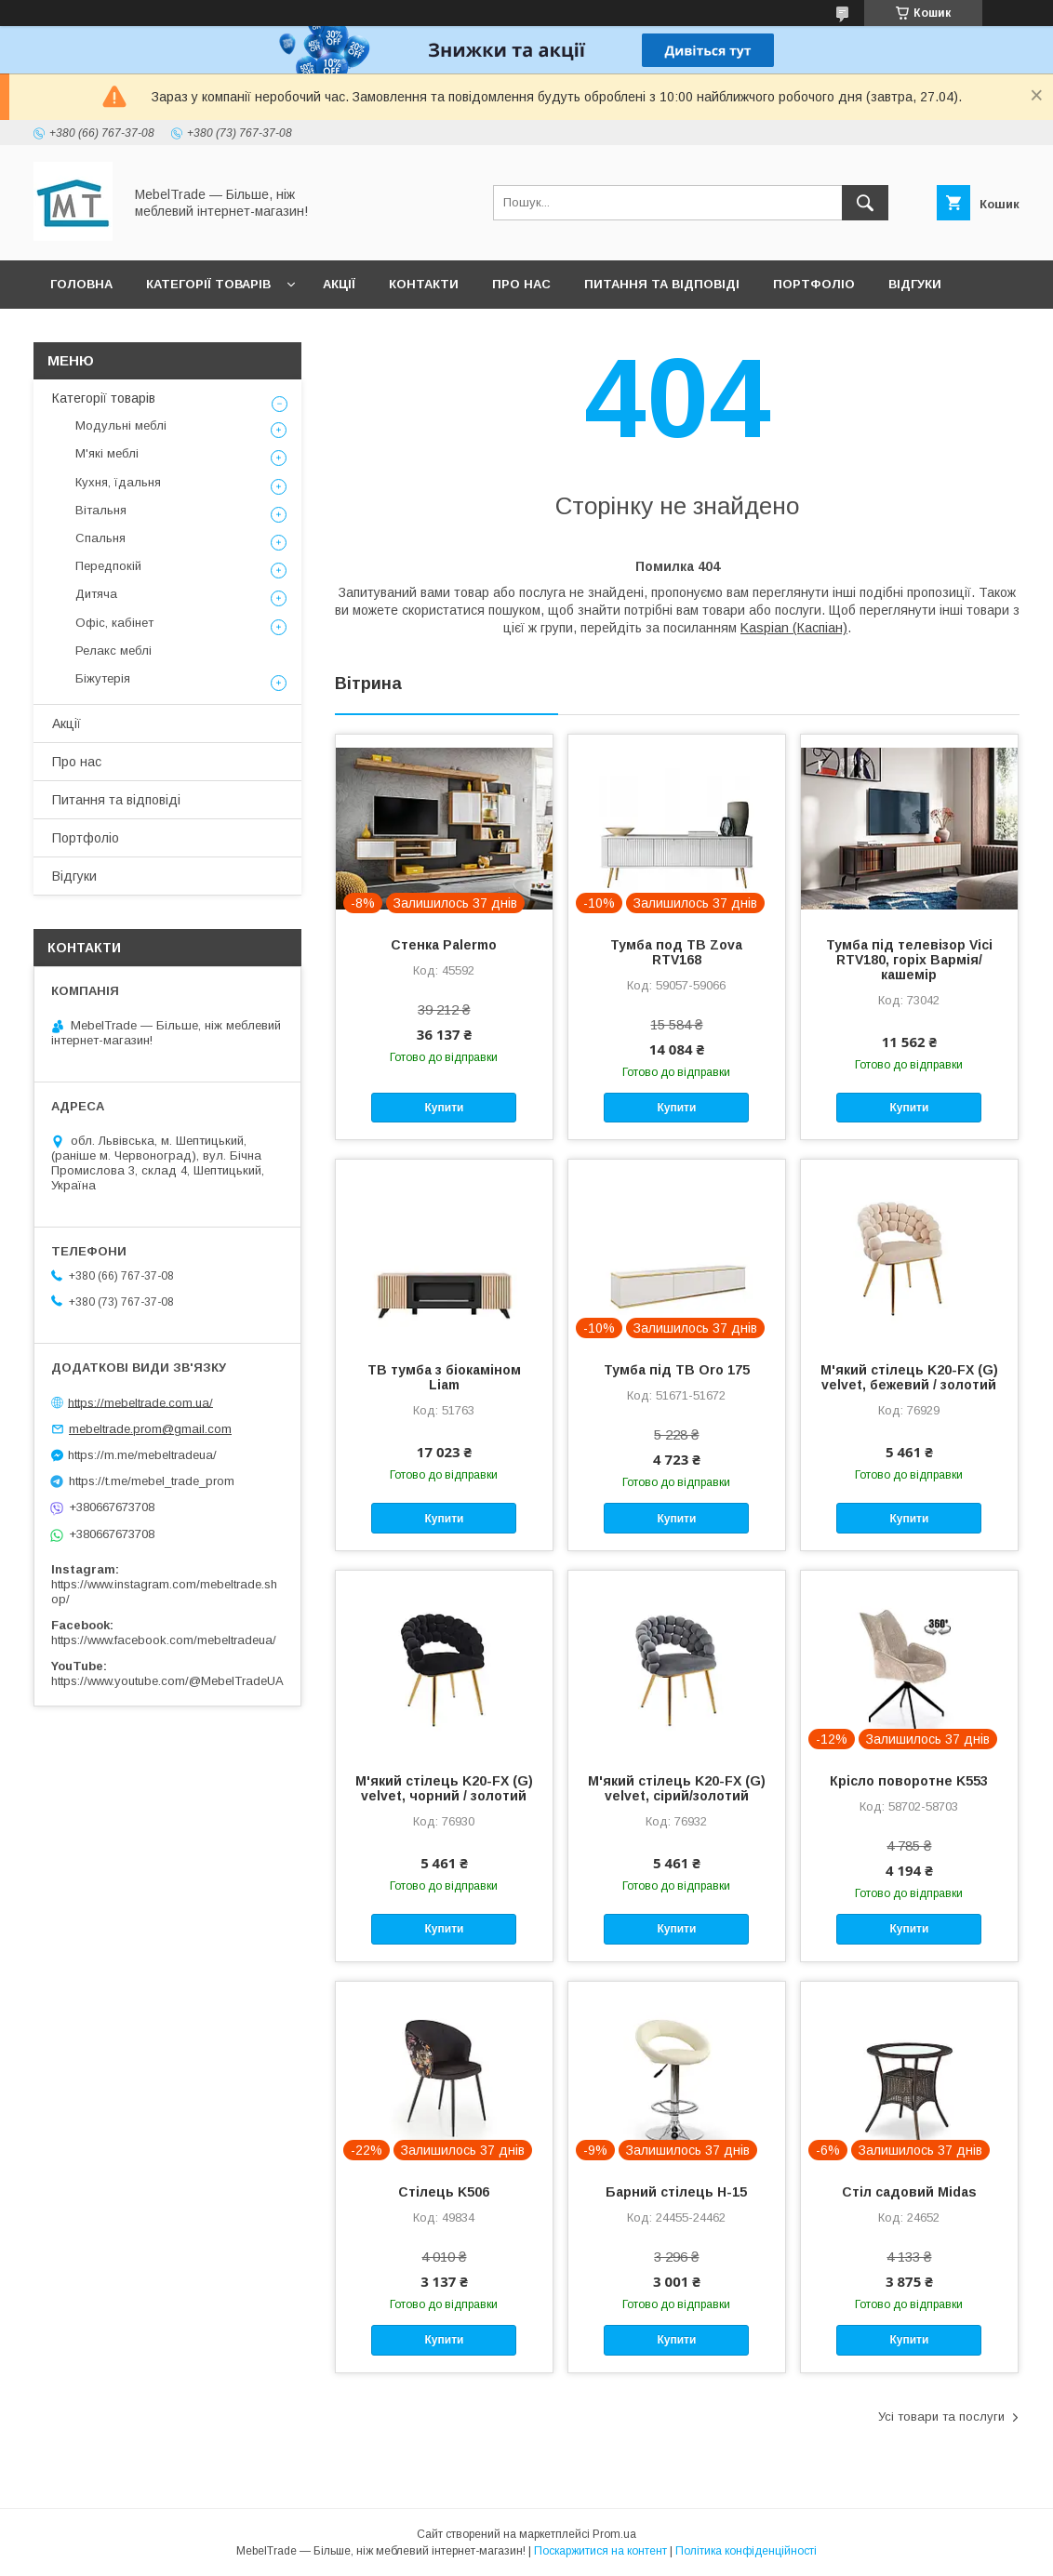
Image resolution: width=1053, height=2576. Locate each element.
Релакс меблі (113, 650)
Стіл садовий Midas (909, 2191)
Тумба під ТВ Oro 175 (677, 1369)
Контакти (424, 284)
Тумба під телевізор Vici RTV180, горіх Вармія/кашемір (909, 959)
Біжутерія (102, 678)
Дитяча (96, 594)
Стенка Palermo (444, 944)
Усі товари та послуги (941, 2416)
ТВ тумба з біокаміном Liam (444, 1377)
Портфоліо (814, 284)
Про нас (521, 284)
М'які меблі (107, 453)
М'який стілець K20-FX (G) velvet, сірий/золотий (677, 1788)
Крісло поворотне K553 (909, 1780)
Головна (81, 284)
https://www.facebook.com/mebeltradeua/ (163, 1640)
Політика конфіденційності (746, 2550)
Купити (444, 1107)
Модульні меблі (121, 425)
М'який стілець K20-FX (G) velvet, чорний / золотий (444, 1788)
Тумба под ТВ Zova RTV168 (676, 952)
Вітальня (101, 510)
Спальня (100, 538)
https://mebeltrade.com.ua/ (140, 1402)
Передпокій (108, 566)
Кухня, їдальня (118, 482)
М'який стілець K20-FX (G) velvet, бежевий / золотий (909, 1377)
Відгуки (914, 284)
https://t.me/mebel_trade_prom (151, 1481)
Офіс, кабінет (114, 623)
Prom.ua (614, 2534)
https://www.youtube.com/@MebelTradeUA (167, 1681)
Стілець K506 (443, 2191)
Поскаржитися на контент (600, 2550)
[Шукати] (865, 202)
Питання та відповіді (662, 284)
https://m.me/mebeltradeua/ (142, 1455)
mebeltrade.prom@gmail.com (150, 1429)
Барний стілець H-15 (676, 2191)
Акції (339, 284)
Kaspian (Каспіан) (793, 627)
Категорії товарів (208, 284)
